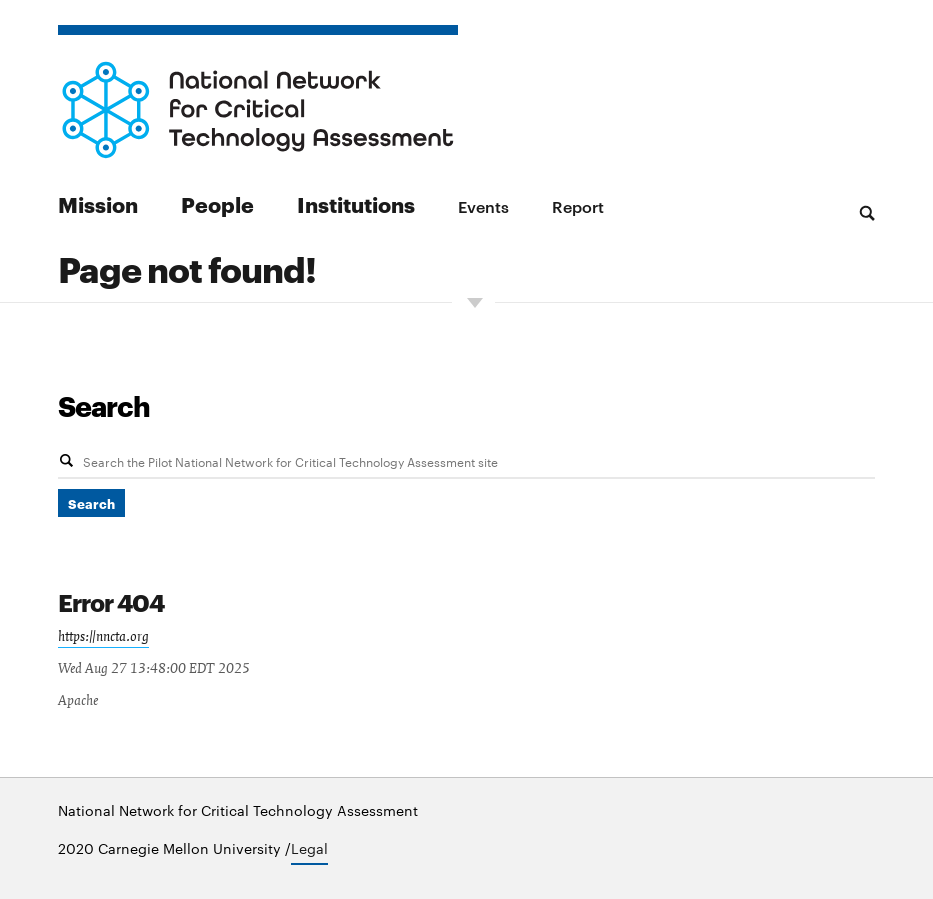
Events (483, 206)
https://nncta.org (103, 637)
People (217, 203)
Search (104, 405)
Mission (98, 203)
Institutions (356, 203)
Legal (309, 848)
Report (578, 206)
